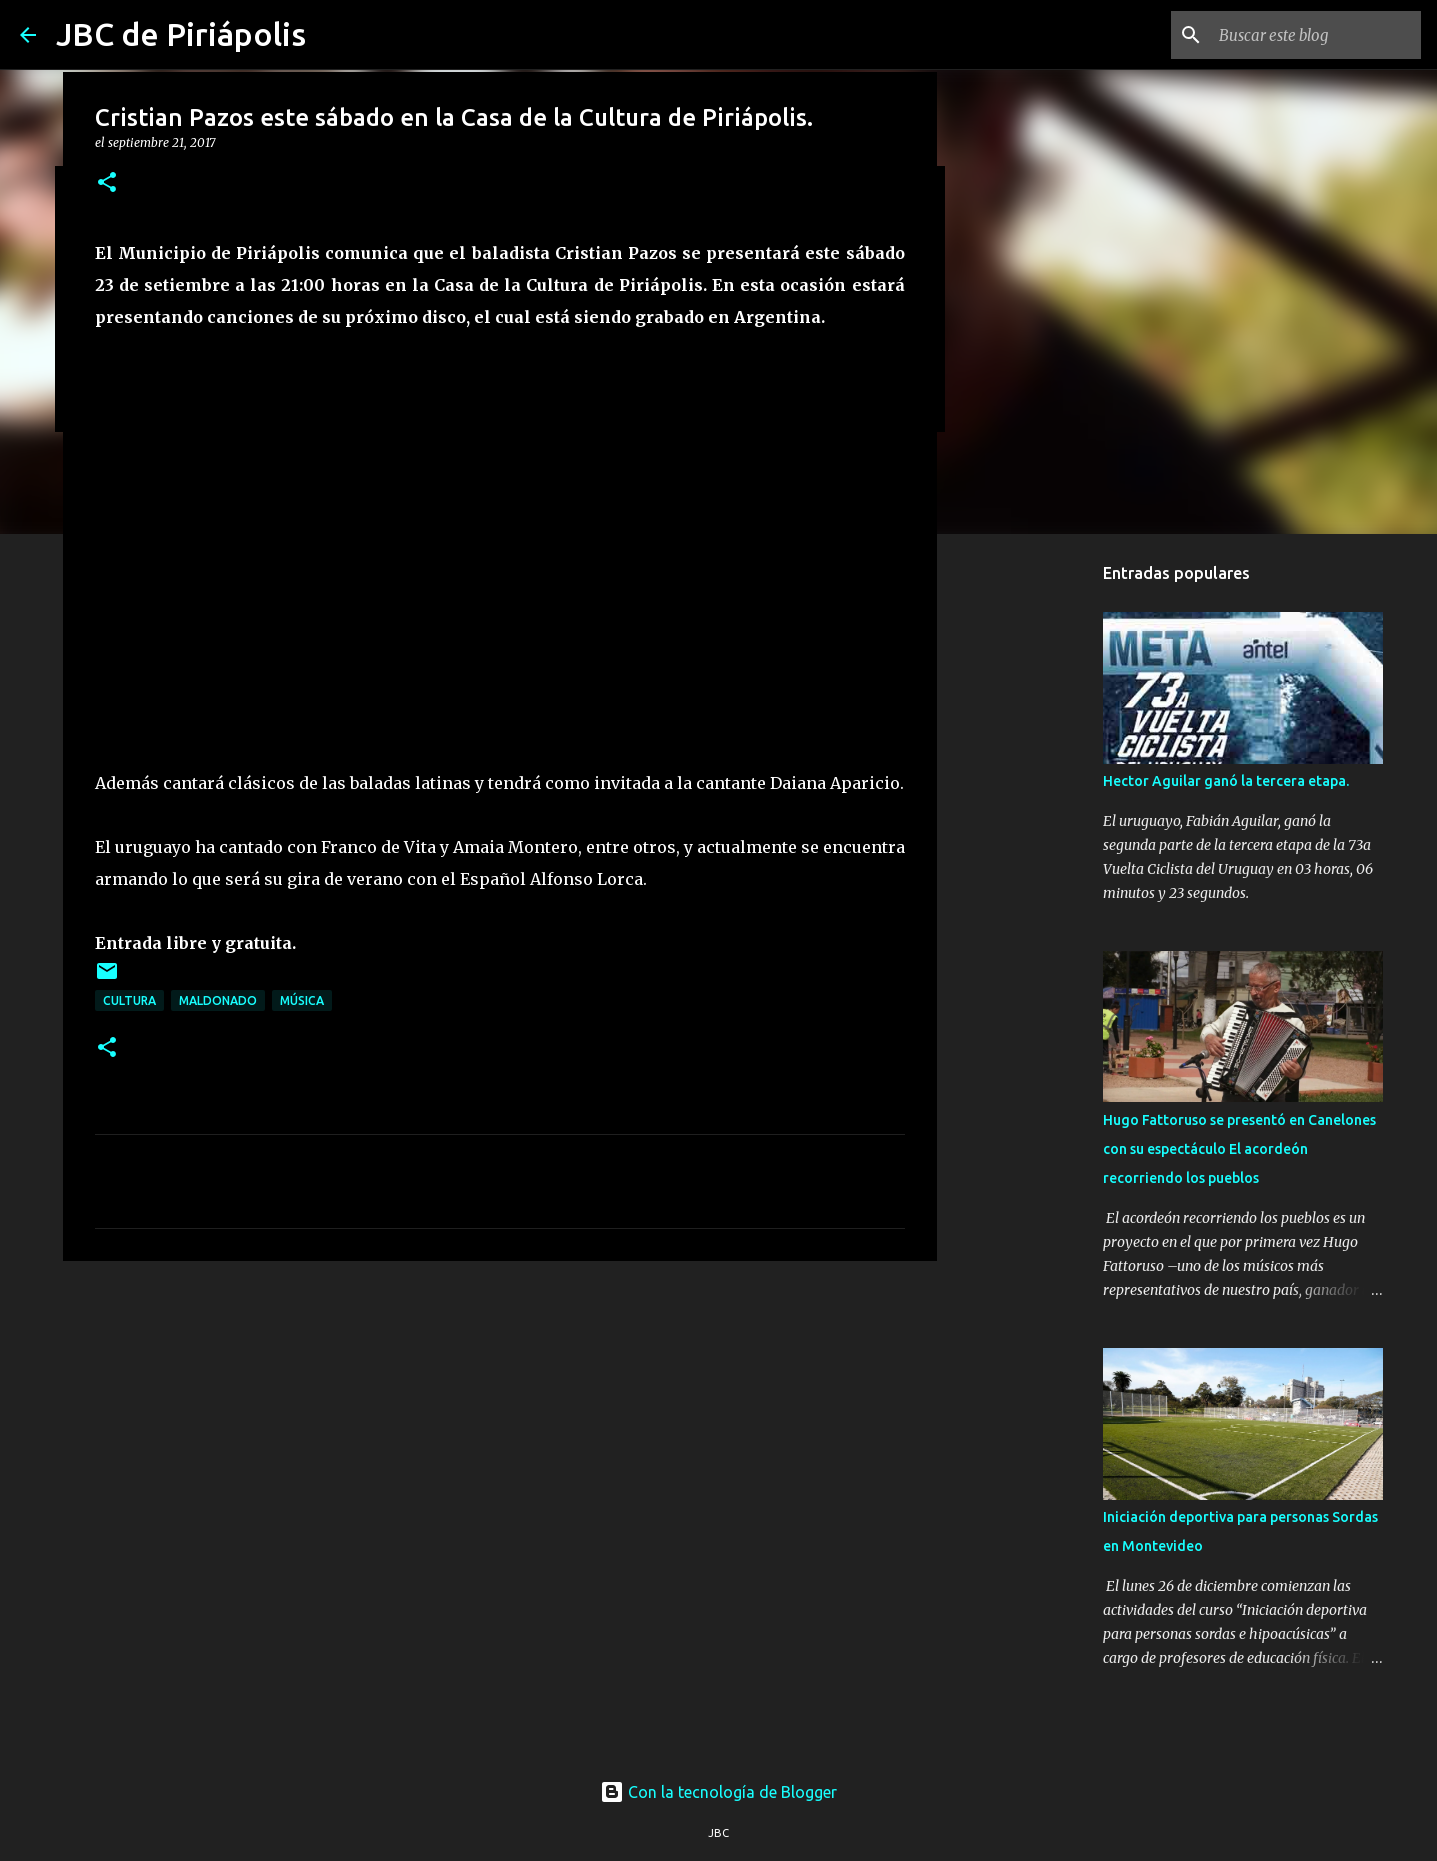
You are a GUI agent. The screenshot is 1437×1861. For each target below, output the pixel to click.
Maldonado (218, 1000)
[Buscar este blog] (1316, 35)
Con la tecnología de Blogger (718, 1792)
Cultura (129, 1000)
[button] (107, 183)
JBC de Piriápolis (181, 34)
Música (302, 1000)
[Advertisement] (500, 1431)
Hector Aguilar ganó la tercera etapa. (1226, 781)
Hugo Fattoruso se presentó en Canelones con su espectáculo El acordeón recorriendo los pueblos (1239, 1149)
